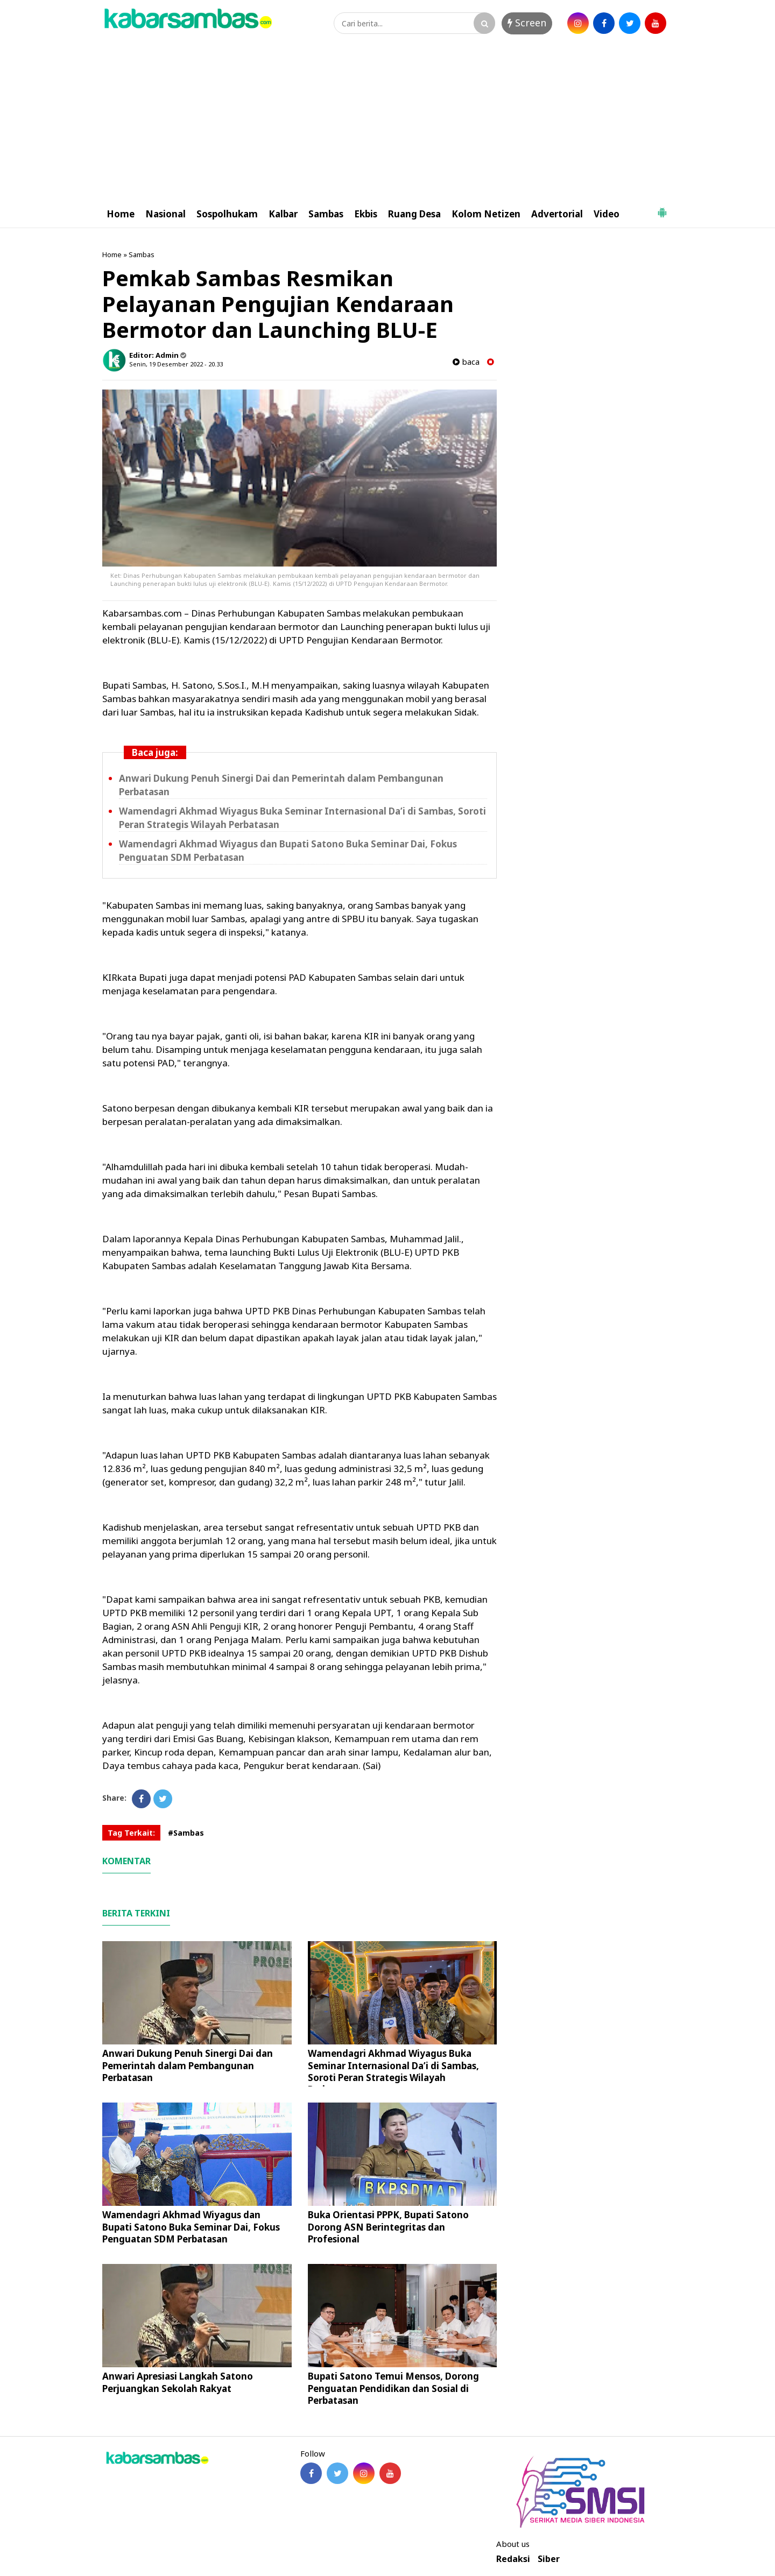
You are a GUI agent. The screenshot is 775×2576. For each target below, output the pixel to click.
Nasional (165, 214)
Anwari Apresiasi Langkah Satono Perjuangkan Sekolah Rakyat (177, 2382)
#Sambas (186, 1833)
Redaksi (513, 2559)
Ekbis (365, 214)
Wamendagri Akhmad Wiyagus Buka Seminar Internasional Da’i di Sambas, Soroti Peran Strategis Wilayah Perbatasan (393, 2071)
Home (121, 214)
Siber (549, 2559)
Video (606, 214)
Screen (527, 22)
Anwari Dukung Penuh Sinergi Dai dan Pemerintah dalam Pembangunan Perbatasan (187, 2065)
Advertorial (557, 214)
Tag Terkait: (131, 1833)
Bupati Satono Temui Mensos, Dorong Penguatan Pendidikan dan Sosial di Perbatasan (393, 2388)
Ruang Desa (414, 214)
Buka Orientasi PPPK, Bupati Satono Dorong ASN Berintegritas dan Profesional (388, 2227)
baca (466, 361)
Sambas (325, 214)
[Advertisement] (387, 120)
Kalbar (283, 214)
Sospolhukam (227, 214)
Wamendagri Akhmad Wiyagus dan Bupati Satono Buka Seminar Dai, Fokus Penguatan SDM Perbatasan (191, 2227)
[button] (662, 208)
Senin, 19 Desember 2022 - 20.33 (176, 364)
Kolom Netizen (486, 214)
